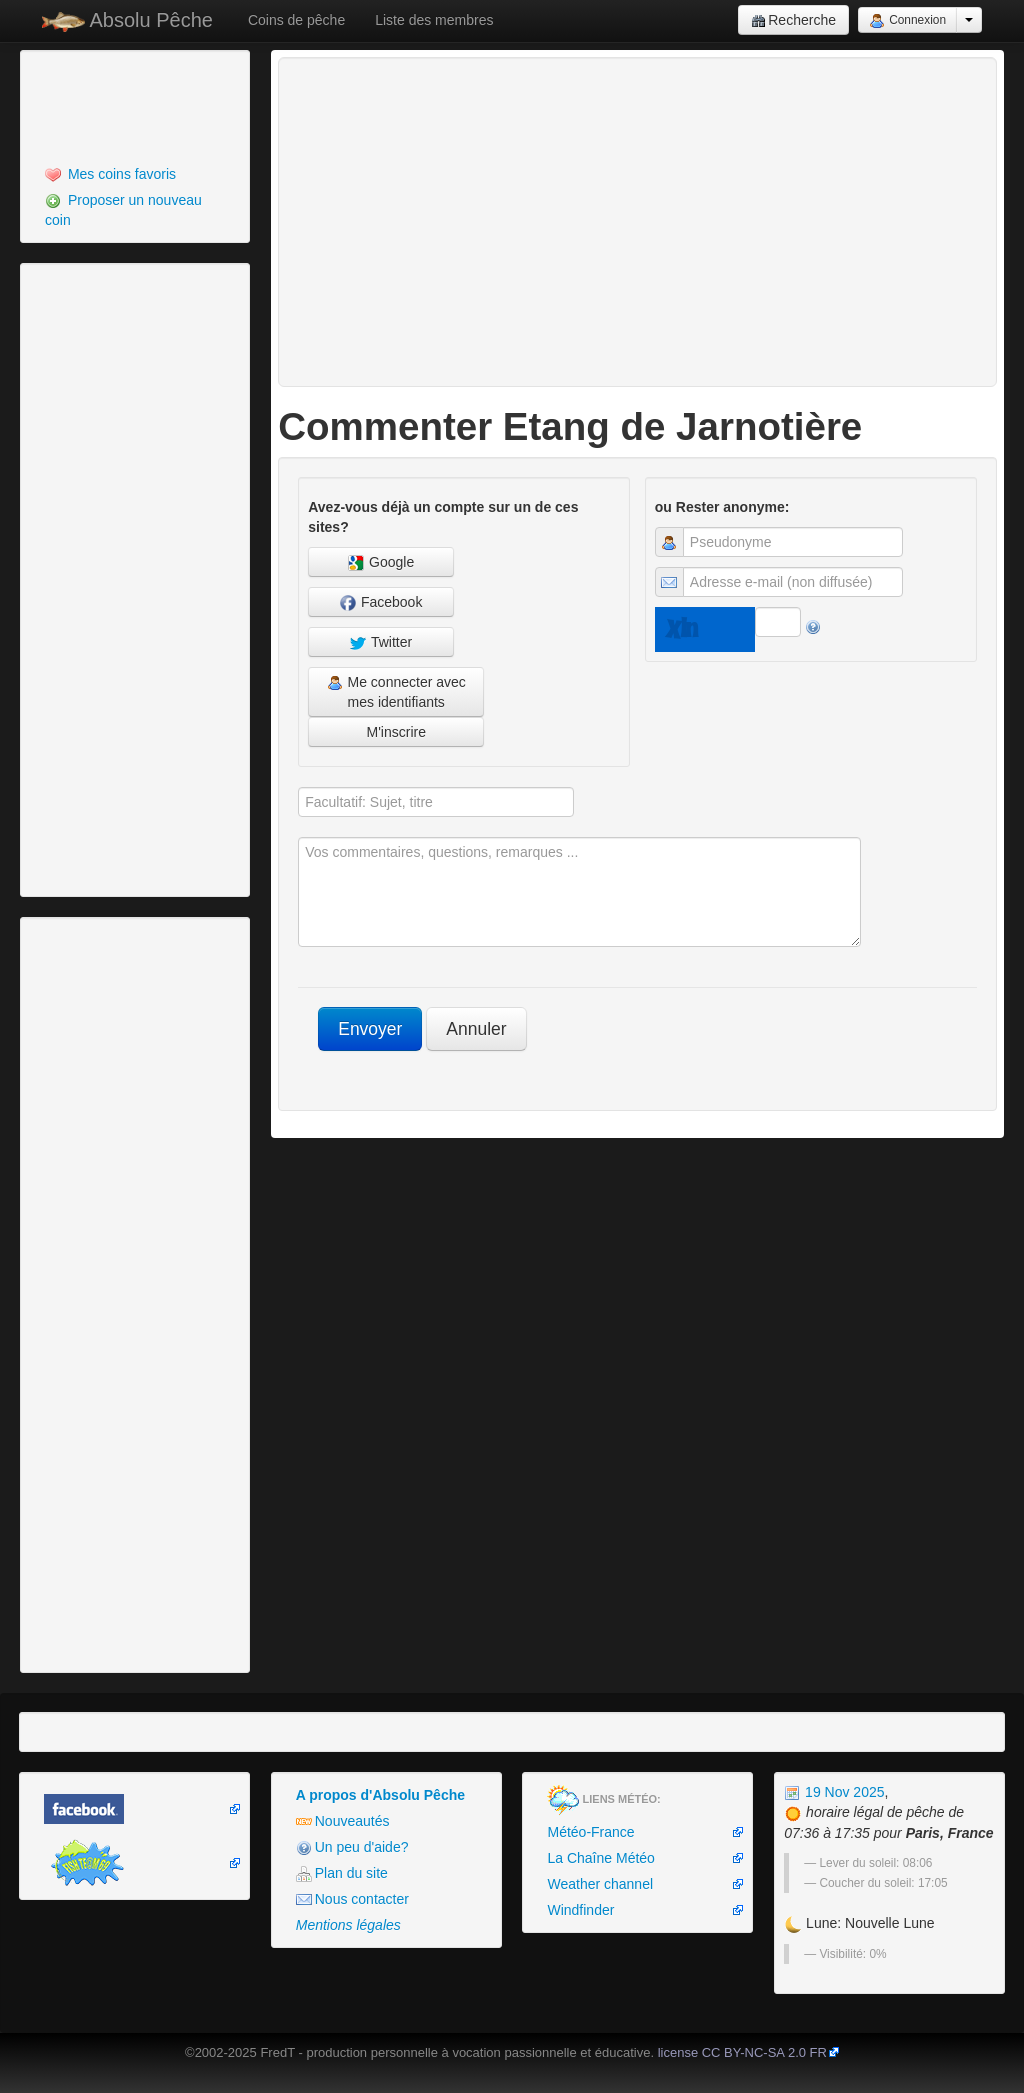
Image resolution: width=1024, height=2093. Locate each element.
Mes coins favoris (110, 174)
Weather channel (600, 1884)
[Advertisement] (135, 105)
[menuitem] (135, 174)
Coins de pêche (296, 20)
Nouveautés (343, 1821)
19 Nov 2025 (834, 1792)
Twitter (381, 642)
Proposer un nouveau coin (123, 210)
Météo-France (590, 1832)
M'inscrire (395, 732)
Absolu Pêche (127, 20)
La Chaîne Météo (600, 1858)
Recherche (793, 20)
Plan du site (342, 1873)
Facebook (381, 602)
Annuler (476, 1029)
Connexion (907, 21)
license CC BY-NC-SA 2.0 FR (742, 2052)
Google (381, 562)
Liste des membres (434, 20)
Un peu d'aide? (352, 1847)
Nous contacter (352, 1899)
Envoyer (370, 1029)
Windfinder (580, 1910)
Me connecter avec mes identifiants (396, 692)
